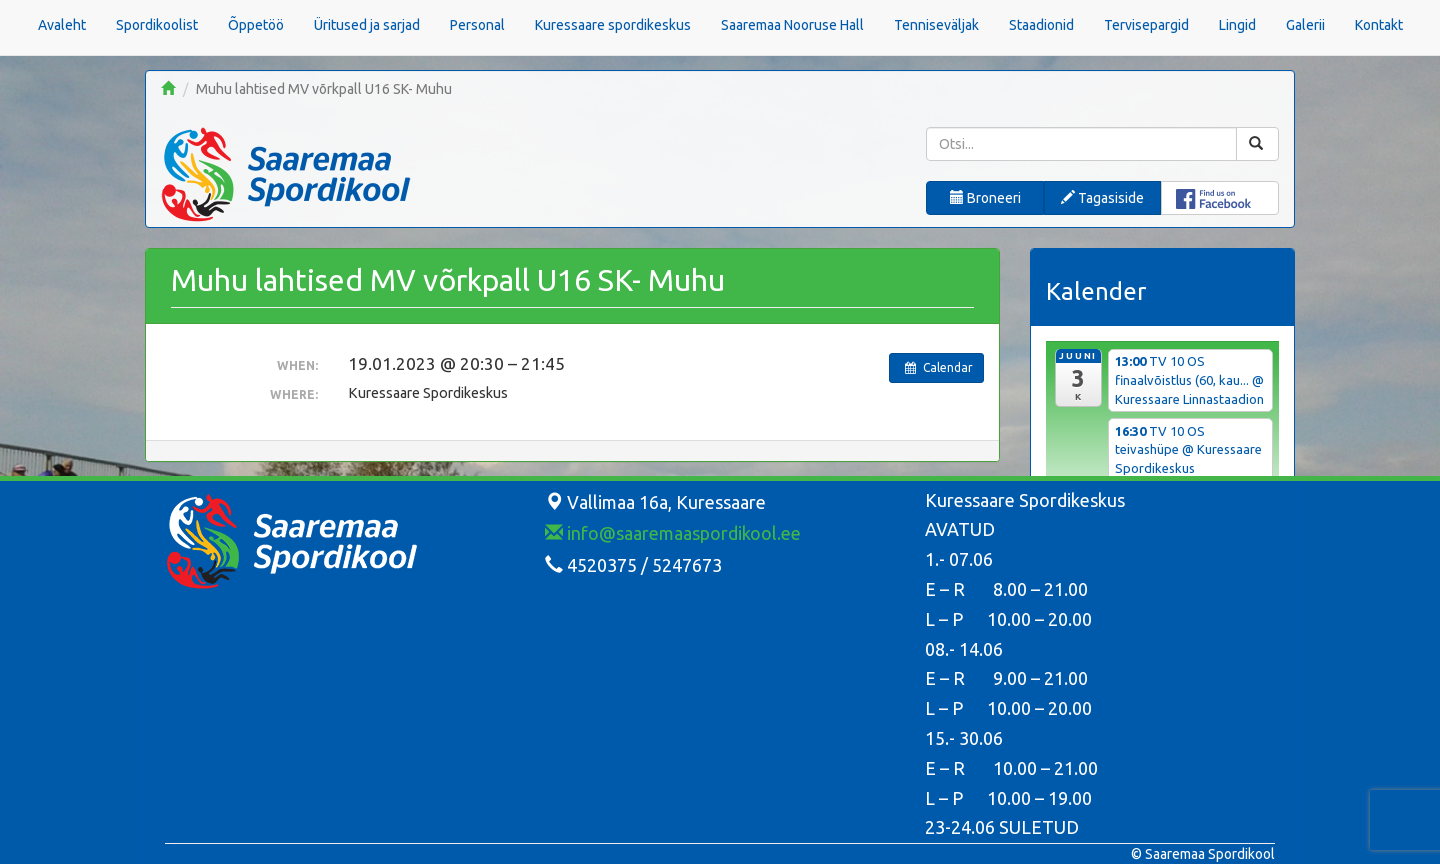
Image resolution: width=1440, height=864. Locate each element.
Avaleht (62, 25)
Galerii (1305, 25)
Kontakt (1379, 25)
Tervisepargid (1146, 25)
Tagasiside (1102, 198)
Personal (477, 25)
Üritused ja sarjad (367, 25)
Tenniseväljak (936, 25)
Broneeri (985, 198)
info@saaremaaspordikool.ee (673, 533)
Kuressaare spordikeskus (613, 25)
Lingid (1237, 25)
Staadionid (1041, 25)
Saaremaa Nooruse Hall (792, 25)
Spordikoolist (157, 25)
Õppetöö (256, 25)
